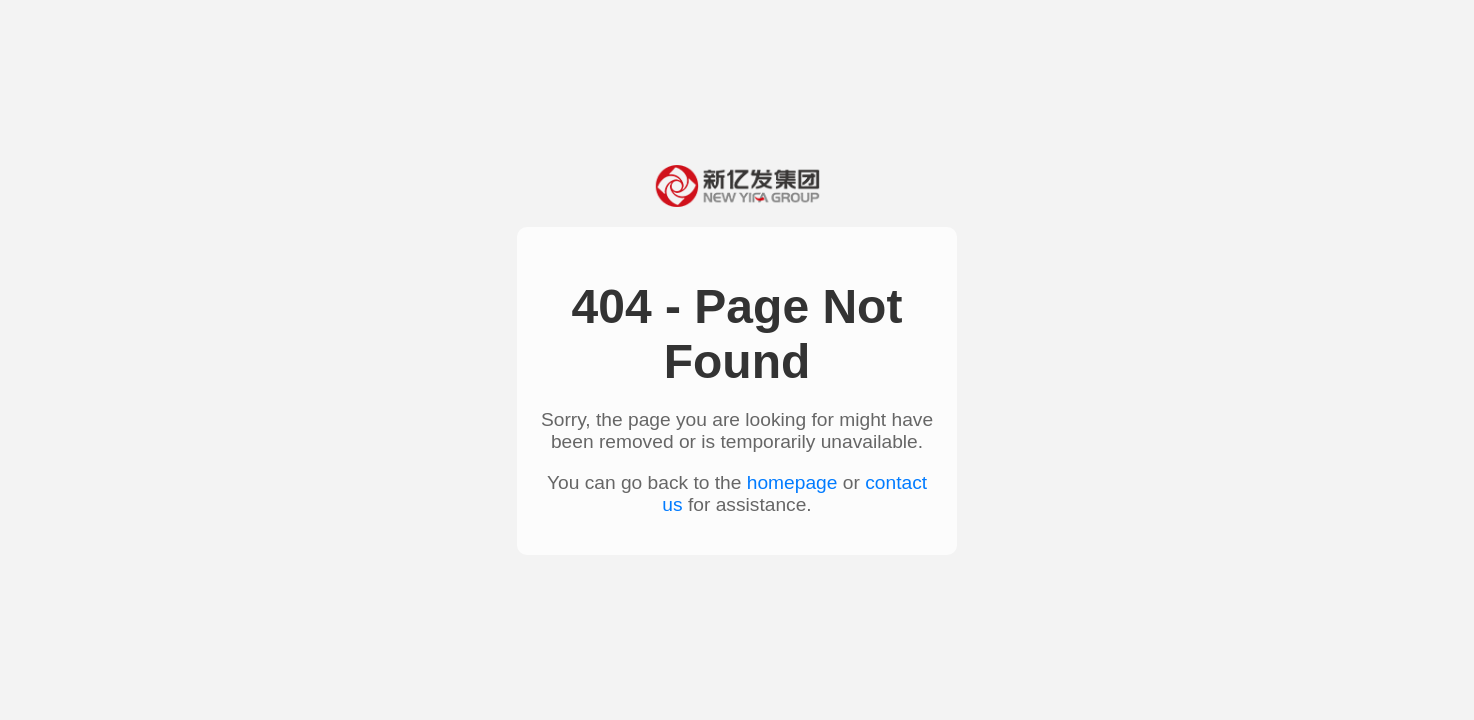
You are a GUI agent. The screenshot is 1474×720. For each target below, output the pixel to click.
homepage (792, 482)
